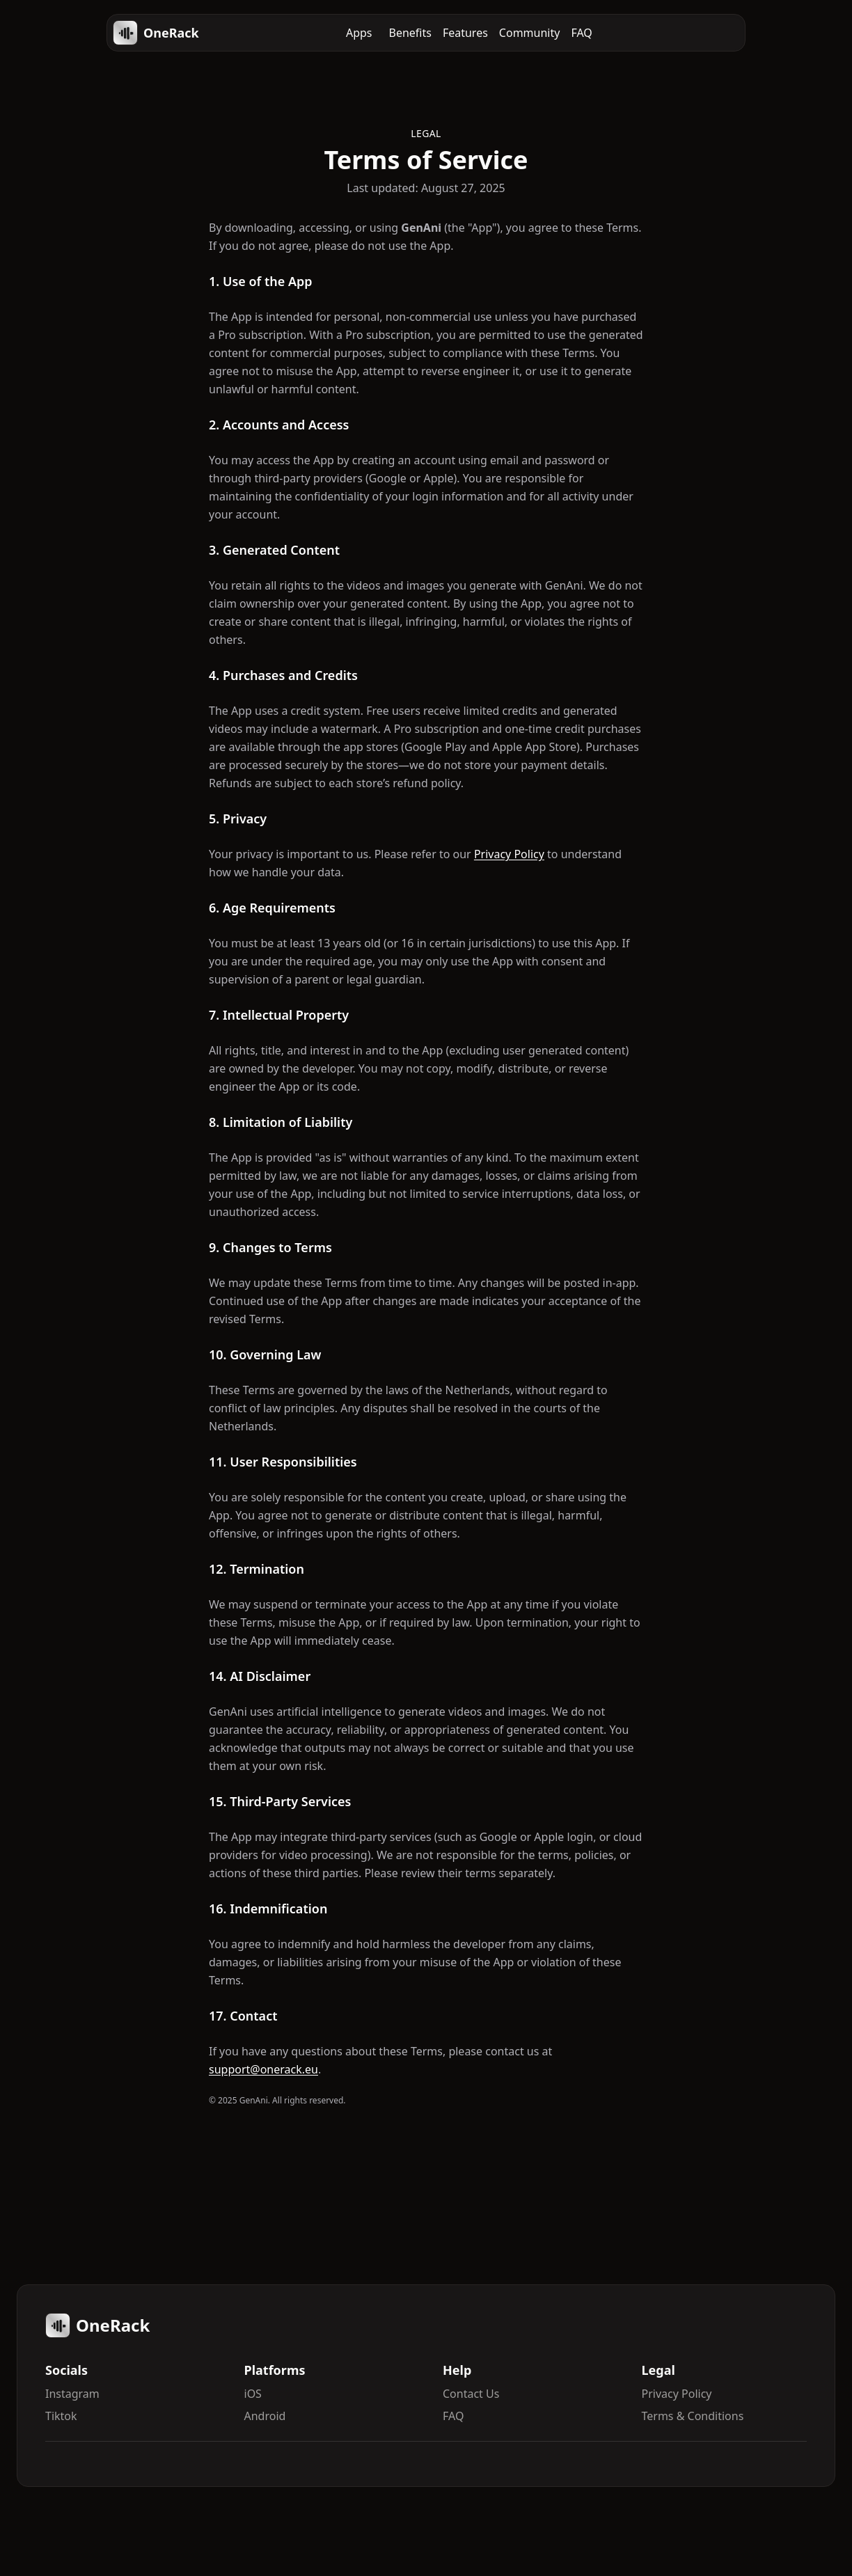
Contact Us (471, 2393)
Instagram (72, 2393)
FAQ (581, 32)
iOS (253, 2393)
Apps (359, 32)
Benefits (409, 32)
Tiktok (61, 2416)
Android (265, 2416)
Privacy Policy (509, 854)
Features (465, 32)
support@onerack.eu (263, 2069)
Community (529, 32)
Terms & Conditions (693, 2416)
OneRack (156, 32)
